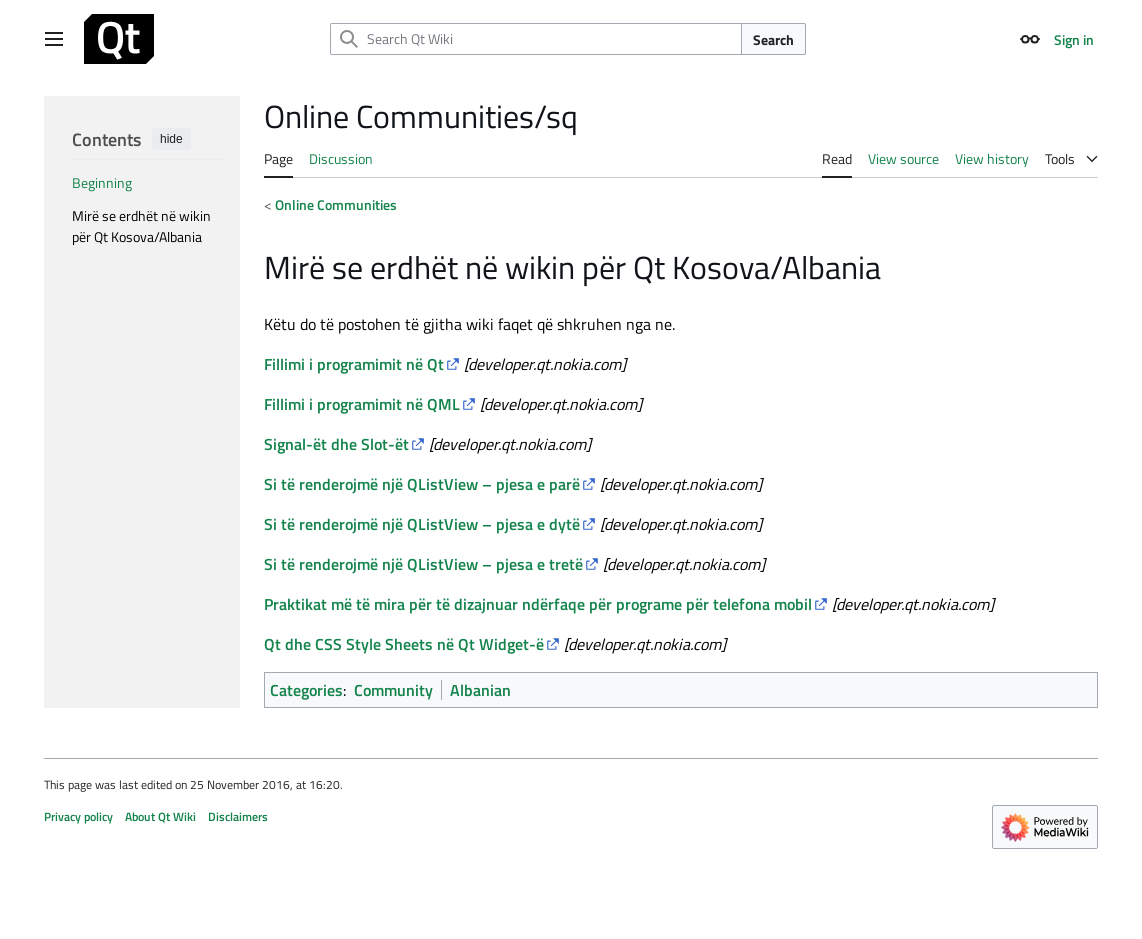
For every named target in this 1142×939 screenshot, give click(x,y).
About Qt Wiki (160, 816)
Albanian (480, 690)
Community (393, 690)
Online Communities (336, 204)
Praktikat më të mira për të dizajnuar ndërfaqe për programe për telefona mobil (538, 604)
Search (773, 39)
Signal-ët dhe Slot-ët (336, 444)
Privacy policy (78, 816)
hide (171, 139)
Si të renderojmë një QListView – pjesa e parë (422, 484)
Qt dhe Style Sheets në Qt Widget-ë (404, 644)
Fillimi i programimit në (362, 404)
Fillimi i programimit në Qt (354, 364)
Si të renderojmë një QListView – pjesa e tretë (423, 564)
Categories (306, 690)
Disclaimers (238, 816)
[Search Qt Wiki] (536, 39)
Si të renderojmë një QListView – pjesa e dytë (422, 524)
